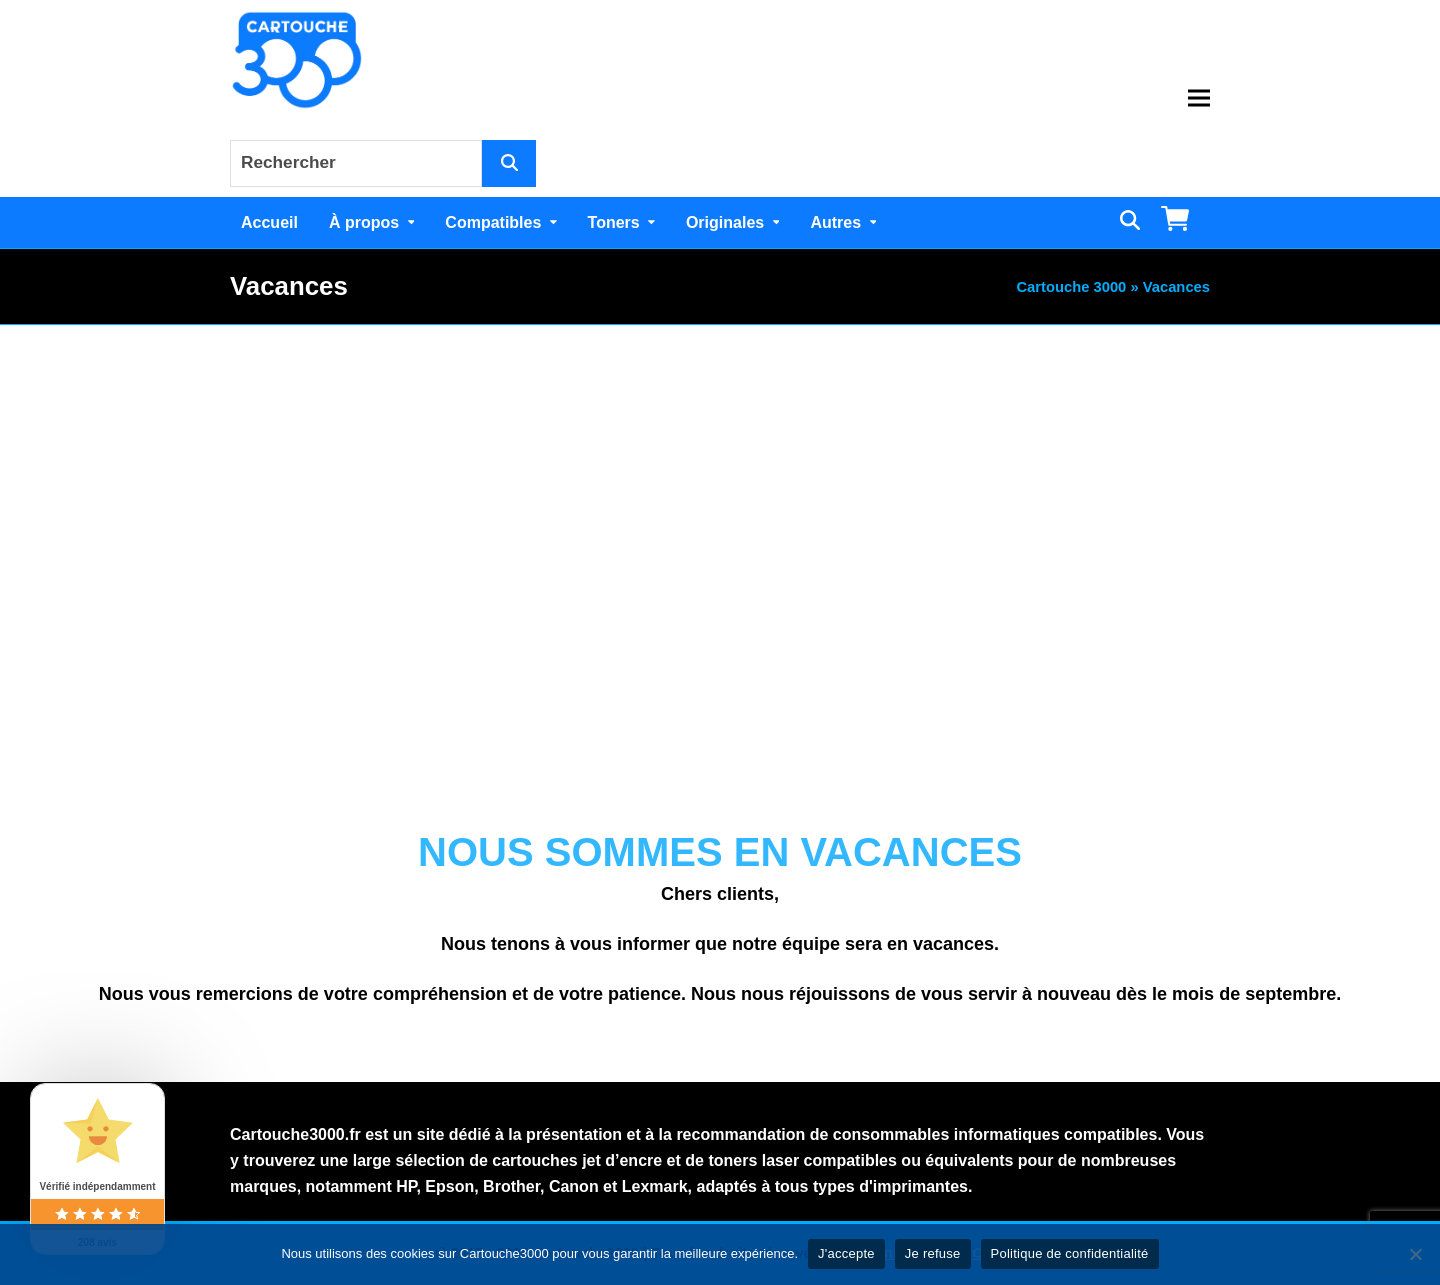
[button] (1199, 98)
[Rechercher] (509, 163)
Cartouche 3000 (1071, 287)
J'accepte (846, 1253)
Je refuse (933, 1253)
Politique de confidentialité (1070, 1253)
